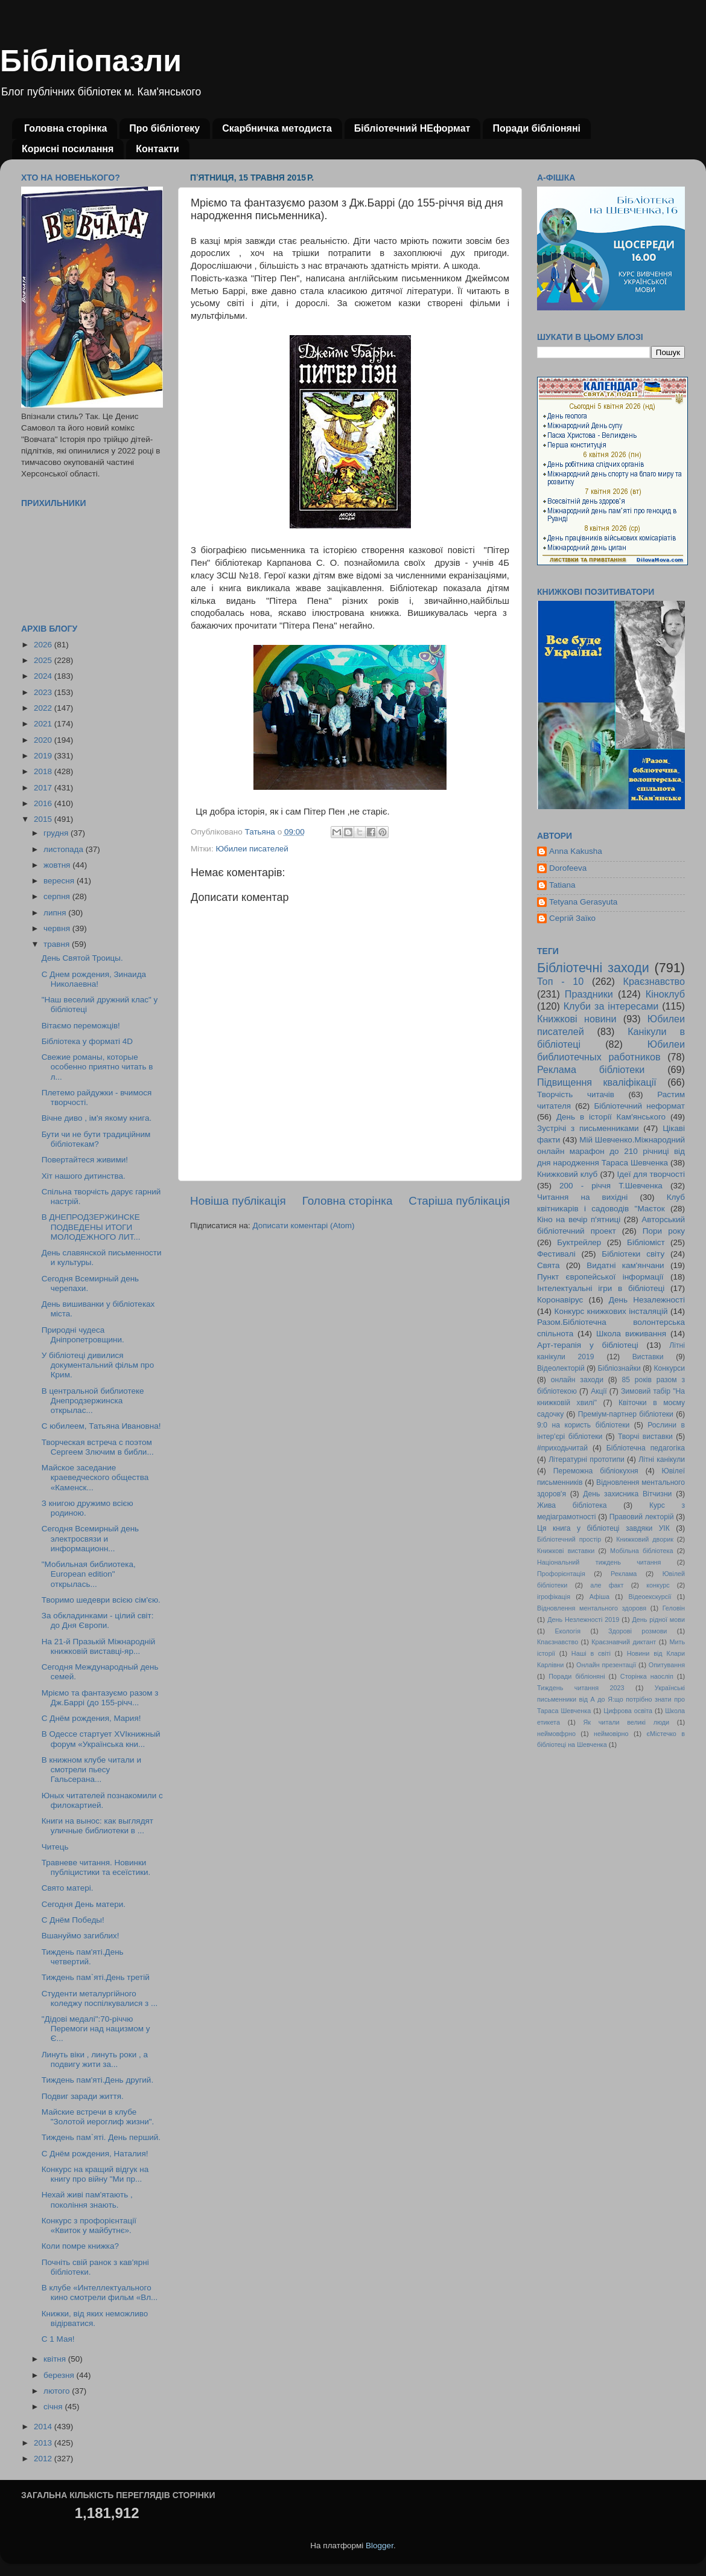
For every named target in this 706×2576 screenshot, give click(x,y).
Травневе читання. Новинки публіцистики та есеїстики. (96, 1867)
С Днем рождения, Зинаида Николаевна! (94, 979)
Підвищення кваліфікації (597, 1082)
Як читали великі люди (627, 1722)
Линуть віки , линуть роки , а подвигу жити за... (95, 2059)
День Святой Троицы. (82, 958)
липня (55, 912)
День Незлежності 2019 (583, 1619)
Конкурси (669, 1368)
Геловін (674, 1608)
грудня (57, 833)
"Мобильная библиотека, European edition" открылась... (89, 1574)
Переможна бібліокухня (595, 1471)
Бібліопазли (91, 61)
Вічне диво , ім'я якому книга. (96, 1118)
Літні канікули (661, 1459)
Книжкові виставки (565, 1550)
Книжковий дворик (644, 1539)
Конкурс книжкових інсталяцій (611, 1311)
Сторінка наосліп (646, 1676)
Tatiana (562, 884)
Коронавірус (560, 1299)
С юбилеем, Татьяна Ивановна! (101, 1426)
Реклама (624, 1573)
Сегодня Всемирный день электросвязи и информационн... (90, 1538)
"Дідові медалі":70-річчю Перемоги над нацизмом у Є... (96, 2028)
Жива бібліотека (572, 1505)
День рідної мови (658, 1619)
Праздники (589, 993)
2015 (44, 819)
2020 (44, 740)
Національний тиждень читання (599, 1562)
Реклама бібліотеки (590, 1069)
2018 (44, 771)
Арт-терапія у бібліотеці (587, 1345)
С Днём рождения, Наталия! (95, 2153)
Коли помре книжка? (80, 2246)
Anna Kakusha (575, 851)
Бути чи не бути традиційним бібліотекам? (96, 1139)
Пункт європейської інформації (600, 1276)
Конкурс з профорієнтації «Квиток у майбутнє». (89, 2225)
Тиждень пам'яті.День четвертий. (83, 1956)
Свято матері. (68, 1887)
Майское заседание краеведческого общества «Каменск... (95, 1477)
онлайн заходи (577, 1380)
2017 (44, 787)
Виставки (648, 1357)
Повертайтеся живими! (85, 1159)
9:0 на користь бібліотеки (583, 1425)
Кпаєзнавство (557, 1641)
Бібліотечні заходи (593, 967)
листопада (64, 849)
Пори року (664, 1230)
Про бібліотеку (164, 128)
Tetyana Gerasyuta (583, 901)
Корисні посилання (67, 149)
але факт (606, 1585)
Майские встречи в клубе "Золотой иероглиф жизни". (98, 2116)
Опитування (667, 1664)
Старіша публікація (459, 1200)
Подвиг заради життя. (83, 2096)
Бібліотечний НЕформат (412, 128)
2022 (44, 708)
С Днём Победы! (73, 1919)
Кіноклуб (665, 993)
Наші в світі (591, 1653)
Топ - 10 (560, 981)
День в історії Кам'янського (611, 1116)
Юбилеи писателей (251, 848)
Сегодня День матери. (84, 1904)
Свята (548, 1265)
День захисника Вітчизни (627, 1494)
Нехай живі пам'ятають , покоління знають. (87, 2199)
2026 (44, 644)
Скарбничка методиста (277, 128)
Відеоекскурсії (650, 1596)
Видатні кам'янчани (625, 1265)
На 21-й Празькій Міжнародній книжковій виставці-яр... (99, 1646)
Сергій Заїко (572, 918)
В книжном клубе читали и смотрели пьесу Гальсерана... (91, 1769)
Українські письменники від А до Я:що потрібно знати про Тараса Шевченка (611, 1699)
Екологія (567, 1631)
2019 (44, 755)
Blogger (379, 2545)
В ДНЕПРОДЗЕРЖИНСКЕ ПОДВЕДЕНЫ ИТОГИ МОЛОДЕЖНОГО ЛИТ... (91, 1227)
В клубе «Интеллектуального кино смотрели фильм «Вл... (100, 2292)
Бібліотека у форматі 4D (87, 1041)
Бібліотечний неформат (639, 1105)
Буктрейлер (579, 1242)
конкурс (657, 1585)
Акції (598, 1391)
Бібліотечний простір (569, 1539)
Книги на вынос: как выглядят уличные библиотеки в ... (97, 1825)
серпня (57, 896)
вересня (60, 880)
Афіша (599, 1596)
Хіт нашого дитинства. (84, 1176)
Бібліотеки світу (633, 1253)
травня (57, 944)
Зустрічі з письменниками (587, 1128)
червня (57, 928)
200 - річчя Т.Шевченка (611, 1185)
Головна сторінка (65, 128)
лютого (57, 2390)
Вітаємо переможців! (81, 1025)
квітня (55, 2358)
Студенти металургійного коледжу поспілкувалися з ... (99, 1998)
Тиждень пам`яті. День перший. (101, 2137)
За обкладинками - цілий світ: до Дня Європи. (98, 1620)
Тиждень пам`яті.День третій (96, 1977)
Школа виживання (631, 1333)
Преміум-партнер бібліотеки (625, 1414)
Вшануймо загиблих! (80, 1935)
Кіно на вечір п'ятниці (578, 1219)
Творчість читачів (575, 1094)
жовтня (57, 865)
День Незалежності (647, 1299)
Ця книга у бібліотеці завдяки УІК (603, 1528)
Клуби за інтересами (611, 1006)
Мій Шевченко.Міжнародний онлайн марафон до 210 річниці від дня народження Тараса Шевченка (611, 1151)
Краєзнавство (654, 981)
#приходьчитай (562, 1448)
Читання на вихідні (582, 1197)
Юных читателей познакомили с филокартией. (102, 1800)
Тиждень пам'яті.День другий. (97, 2079)
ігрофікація (553, 1596)
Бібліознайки (618, 1368)
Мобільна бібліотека (641, 1550)
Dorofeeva (568, 868)
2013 (44, 2442)
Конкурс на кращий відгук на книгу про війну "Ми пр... (95, 2174)
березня (60, 2375)
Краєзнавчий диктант (623, 1641)
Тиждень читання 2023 (581, 1687)
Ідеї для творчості (651, 1174)
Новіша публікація (238, 1200)
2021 (44, 723)
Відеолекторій (561, 1368)
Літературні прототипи (587, 1459)
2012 (44, 2458)
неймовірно (611, 1733)
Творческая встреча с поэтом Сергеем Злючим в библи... (98, 1447)
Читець (55, 1846)
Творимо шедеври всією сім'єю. (101, 1599)
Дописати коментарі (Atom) (303, 1225)
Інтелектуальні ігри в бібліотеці (600, 1288)
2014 (44, 2426)
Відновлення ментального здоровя (591, 1608)
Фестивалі (556, 1253)
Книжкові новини (577, 1018)
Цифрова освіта (627, 1710)
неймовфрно (556, 1733)
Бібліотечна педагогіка (645, 1448)
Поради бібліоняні (536, 128)
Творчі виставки (645, 1436)
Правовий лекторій (641, 1517)
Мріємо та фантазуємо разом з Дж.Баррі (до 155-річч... (100, 1697)
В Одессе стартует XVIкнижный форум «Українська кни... (101, 1738)
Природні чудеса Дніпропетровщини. (83, 1334)
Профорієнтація (561, 1573)
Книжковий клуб (567, 1174)
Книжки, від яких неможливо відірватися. (95, 2318)
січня (54, 2406)
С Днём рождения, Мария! (91, 1718)
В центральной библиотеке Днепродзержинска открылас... (93, 1400)
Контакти (157, 149)
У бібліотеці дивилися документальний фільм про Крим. (98, 1365)
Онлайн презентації (606, 1664)
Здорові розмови (637, 1631)
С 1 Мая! (58, 2339)
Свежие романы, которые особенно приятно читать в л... (97, 1067)
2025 (44, 660)
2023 (44, 692)
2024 (44, 676)
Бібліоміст (646, 1242)
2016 (44, 803)
